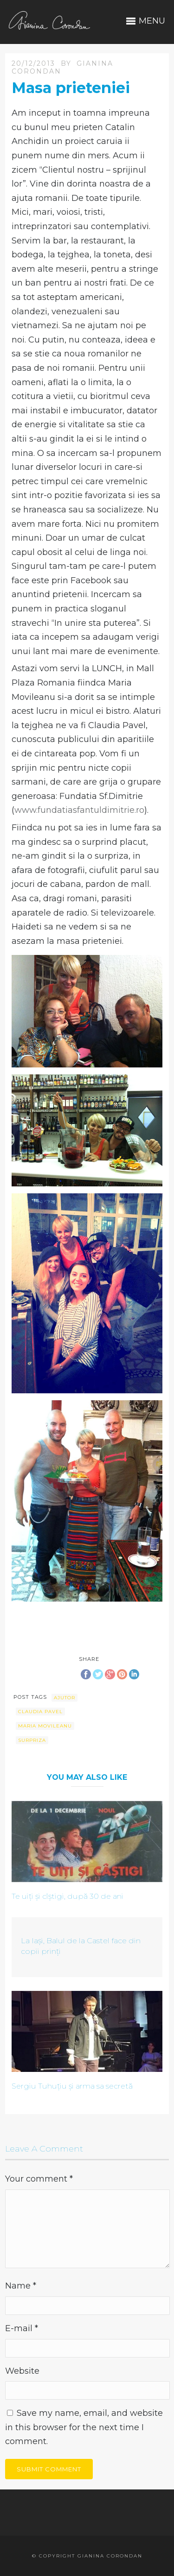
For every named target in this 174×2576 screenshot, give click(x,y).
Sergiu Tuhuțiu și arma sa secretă (72, 2086)
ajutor (64, 1698)
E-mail (21, 2328)
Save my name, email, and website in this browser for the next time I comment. (84, 2427)
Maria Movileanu (45, 1726)
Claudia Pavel (40, 1712)
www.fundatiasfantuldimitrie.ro (79, 810)
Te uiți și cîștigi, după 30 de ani (67, 1896)
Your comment (39, 2179)
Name (20, 2286)
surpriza (32, 1740)
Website (22, 2371)
